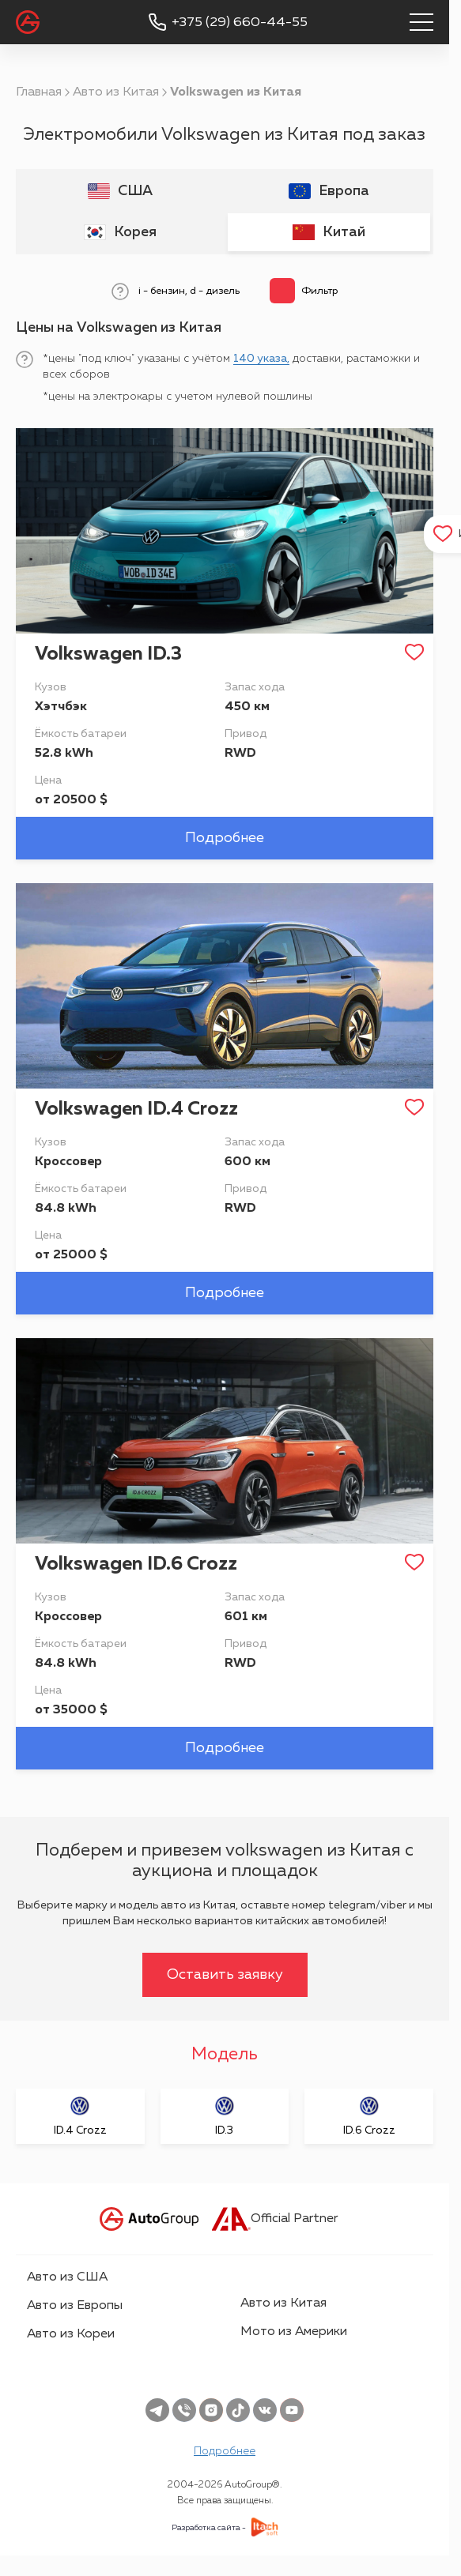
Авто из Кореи (71, 2334)
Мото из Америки (293, 2332)
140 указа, (261, 358)
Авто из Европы (75, 2306)
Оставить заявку (225, 1975)
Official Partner (275, 2219)
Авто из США (67, 2277)
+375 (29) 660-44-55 (240, 22)
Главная (39, 92)
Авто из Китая (116, 92)
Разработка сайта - (209, 2528)
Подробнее (224, 838)
